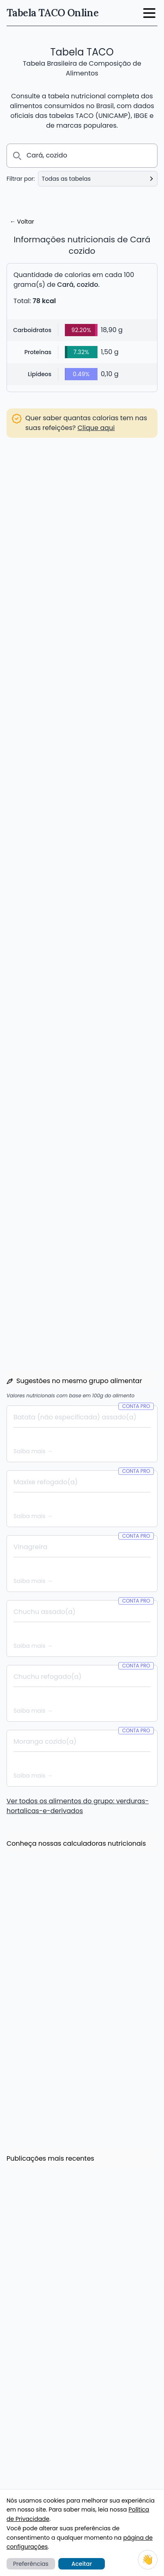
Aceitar (81, 2564)
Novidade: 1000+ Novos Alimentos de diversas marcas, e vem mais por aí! (81, 2059)
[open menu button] (149, 13)
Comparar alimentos (38, 2414)
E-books (19, 2480)
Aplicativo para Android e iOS (49, 2437)
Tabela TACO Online (52, 13)
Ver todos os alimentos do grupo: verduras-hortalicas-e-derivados (78, 1509)
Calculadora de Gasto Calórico (52, 2349)
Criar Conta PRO (82, 986)
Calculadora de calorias (42, 2326)
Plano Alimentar (30, 2403)
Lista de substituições (38, 2426)
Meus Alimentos (30, 2392)
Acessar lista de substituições (59, 531)
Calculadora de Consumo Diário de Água (67, 2361)
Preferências (31, 2564)
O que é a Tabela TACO (41, 2468)
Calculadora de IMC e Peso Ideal (54, 2338)
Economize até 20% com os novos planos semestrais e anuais (75, 1875)
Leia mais (28, 1897)
